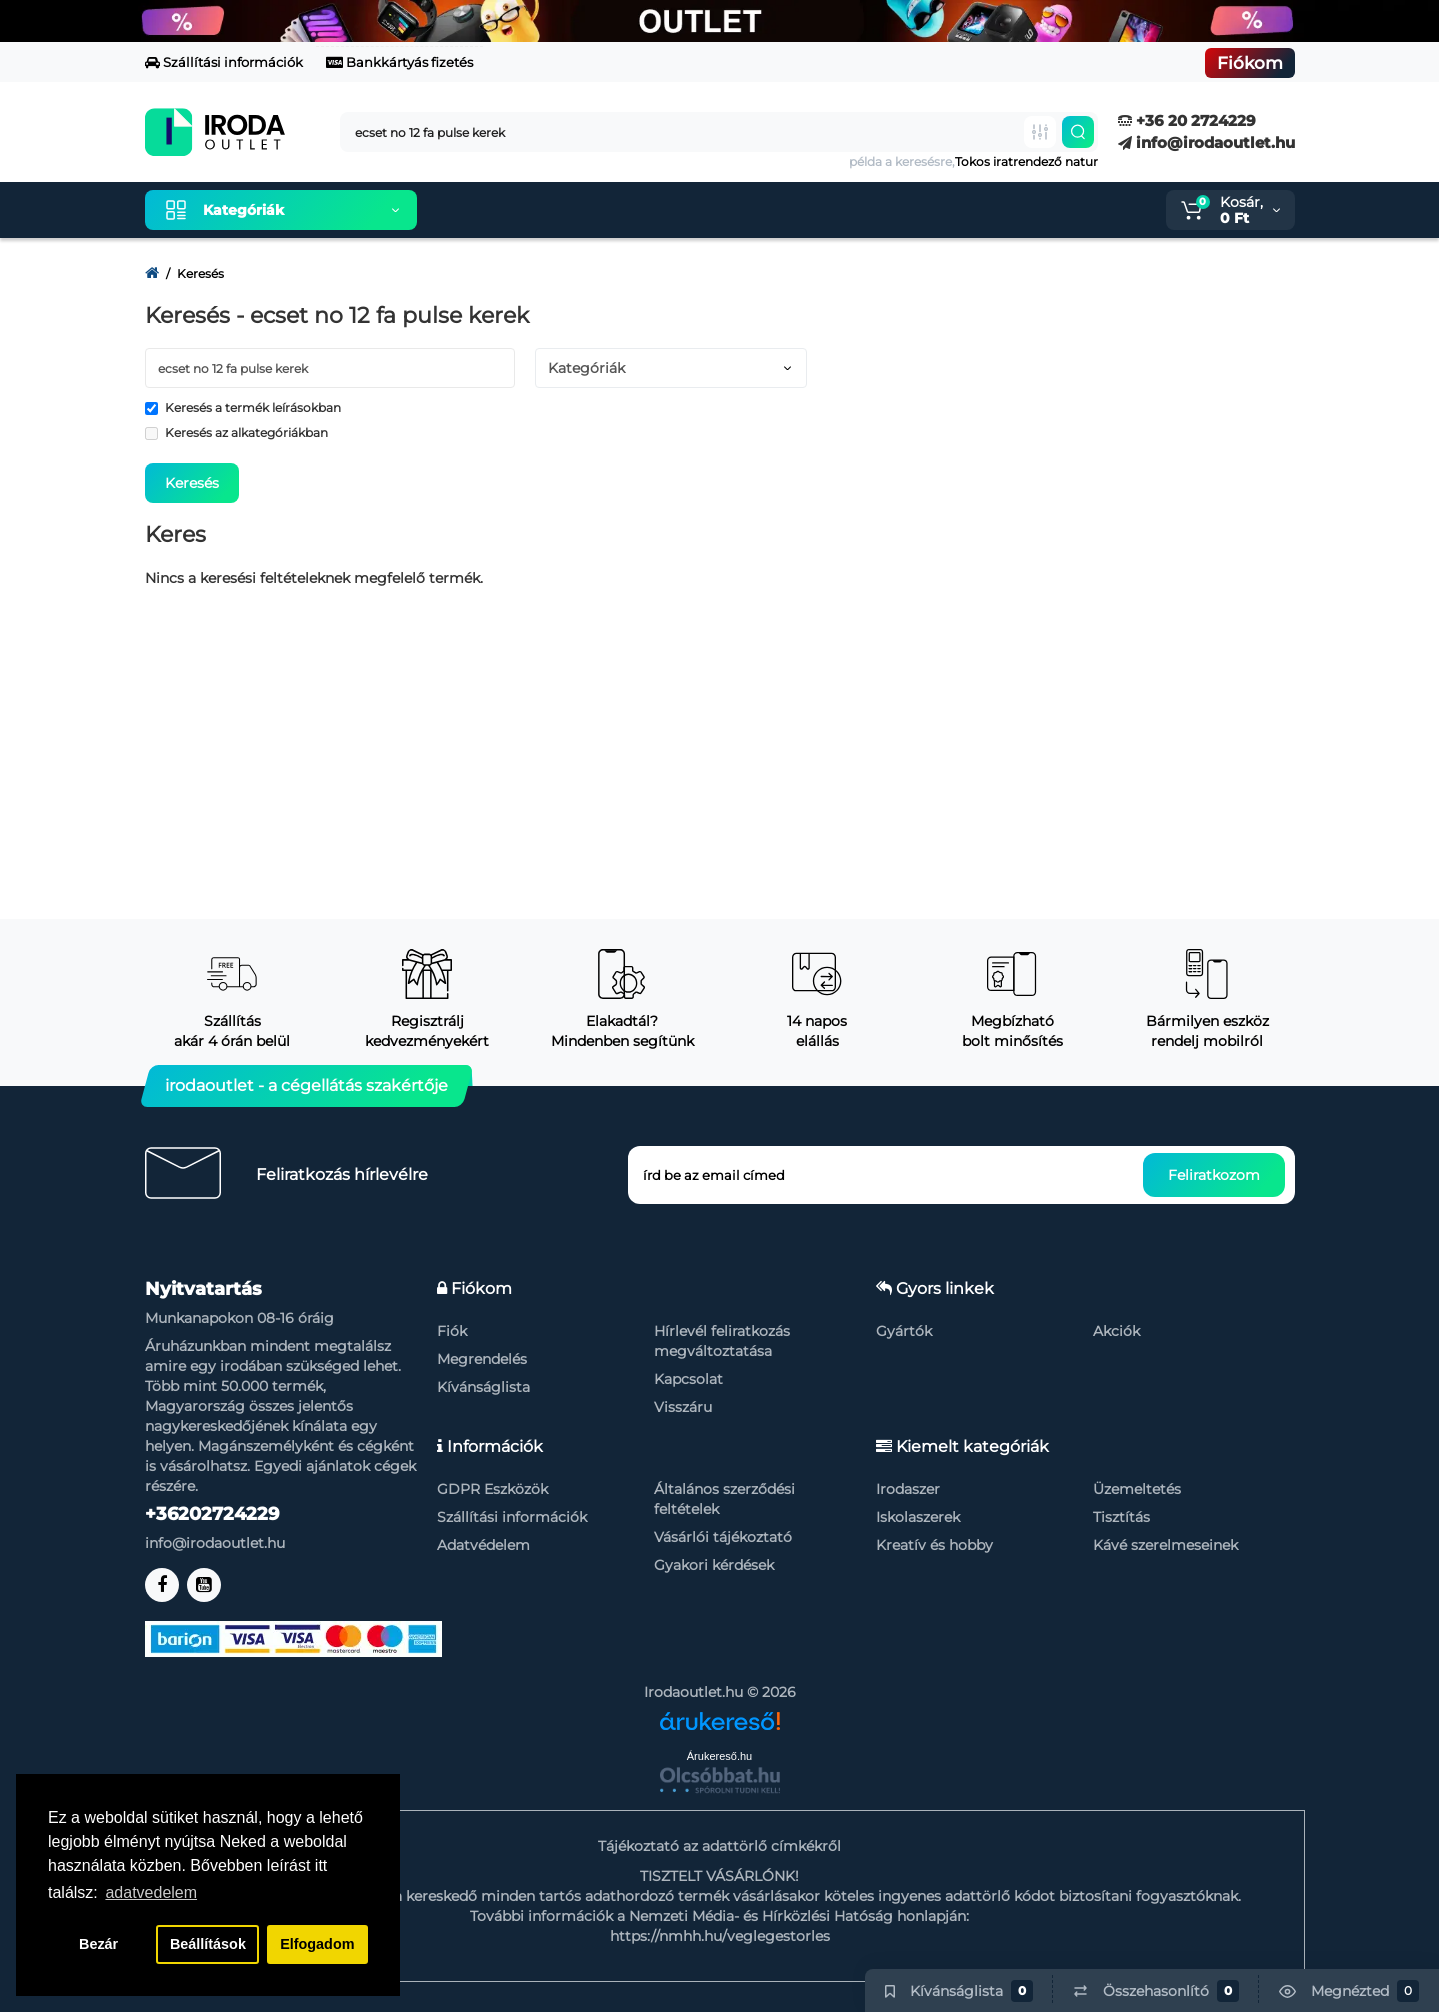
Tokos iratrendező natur (1026, 161)
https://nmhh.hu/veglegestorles (720, 1936)
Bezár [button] (98, 1944)
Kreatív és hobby (934, 1545)
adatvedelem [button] (151, 1892)
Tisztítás (1121, 1517)
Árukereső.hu (719, 1756)
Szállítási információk (224, 62)
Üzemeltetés (1137, 1489)
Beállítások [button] (208, 1944)
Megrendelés (482, 1359)
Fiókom (1250, 63)
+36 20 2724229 (1187, 120)
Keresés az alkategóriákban (236, 432)
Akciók (1116, 1331)
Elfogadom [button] (317, 1944)
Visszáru (683, 1407)
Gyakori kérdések (714, 1565)
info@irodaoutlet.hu (1206, 142)
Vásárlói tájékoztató (723, 1537)
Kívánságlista (483, 1387)
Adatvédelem (483, 1545)
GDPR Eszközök (492, 1489)
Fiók (452, 1331)
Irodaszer (908, 1489)
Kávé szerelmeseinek (1165, 1545)
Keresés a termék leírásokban (243, 407)
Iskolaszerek (918, 1517)
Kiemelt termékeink (527, 210)
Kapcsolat (688, 1379)
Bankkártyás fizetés (399, 62)
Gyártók (904, 1331)
